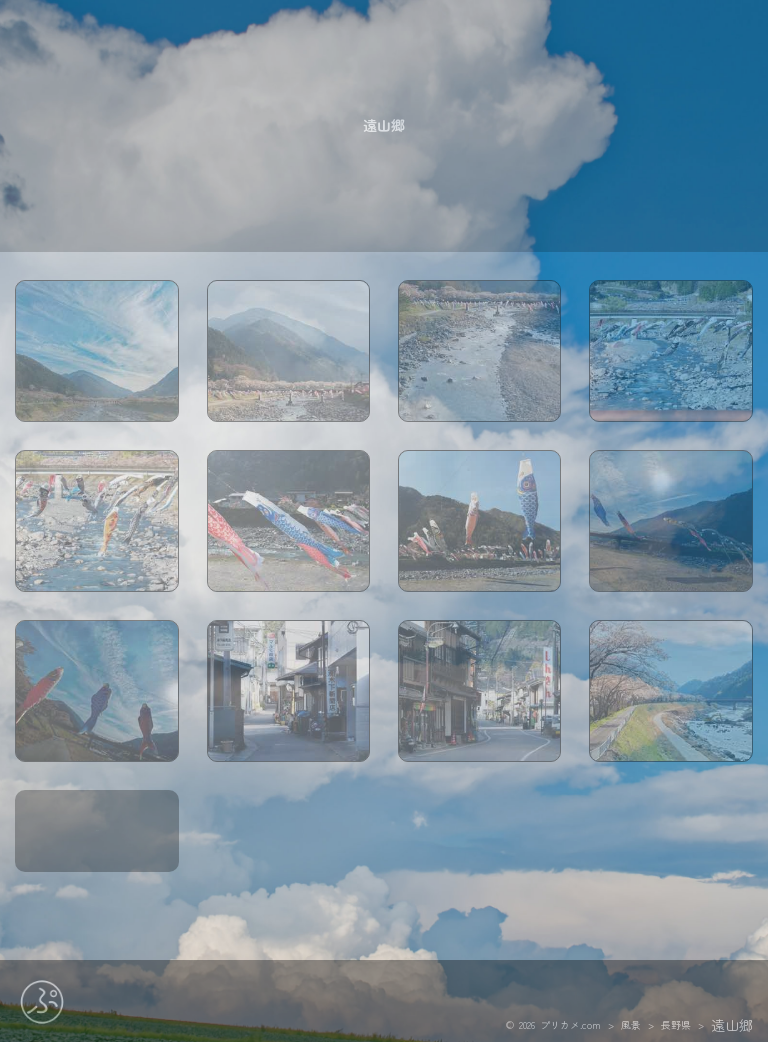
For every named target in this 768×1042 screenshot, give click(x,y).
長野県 (676, 1023)
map (97, 859)
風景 (631, 1023)
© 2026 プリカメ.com (553, 1023)
